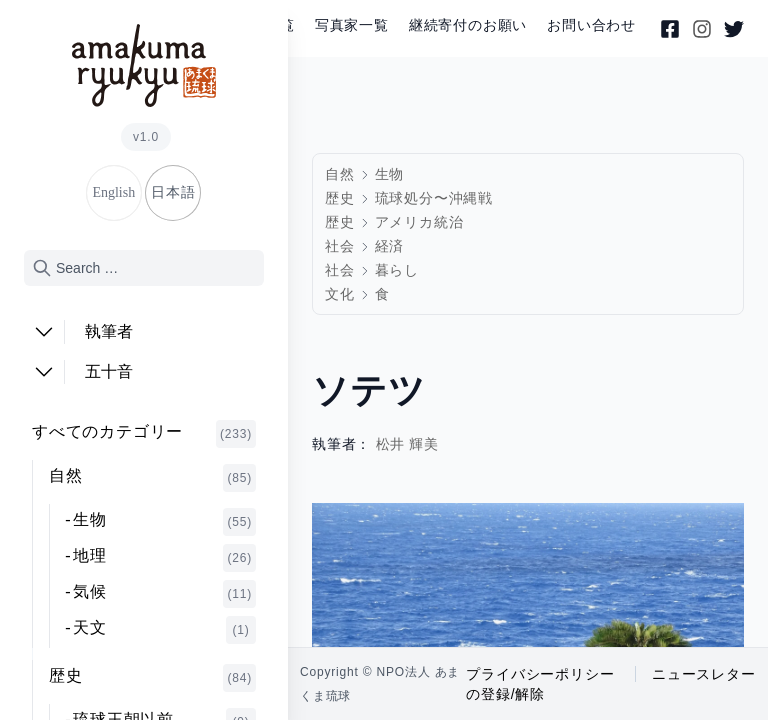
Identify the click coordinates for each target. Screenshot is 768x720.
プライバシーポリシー (540, 674)
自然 (152, 478)
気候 (164, 594)
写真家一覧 (352, 25)
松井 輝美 (408, 444)
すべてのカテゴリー (144, 434)
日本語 (173, 192)
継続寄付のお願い (468, 25)
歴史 (152, 678)
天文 (164, 630)
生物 (164, 522)
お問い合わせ (591, 25)
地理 (164, 558)
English (113, 192)
